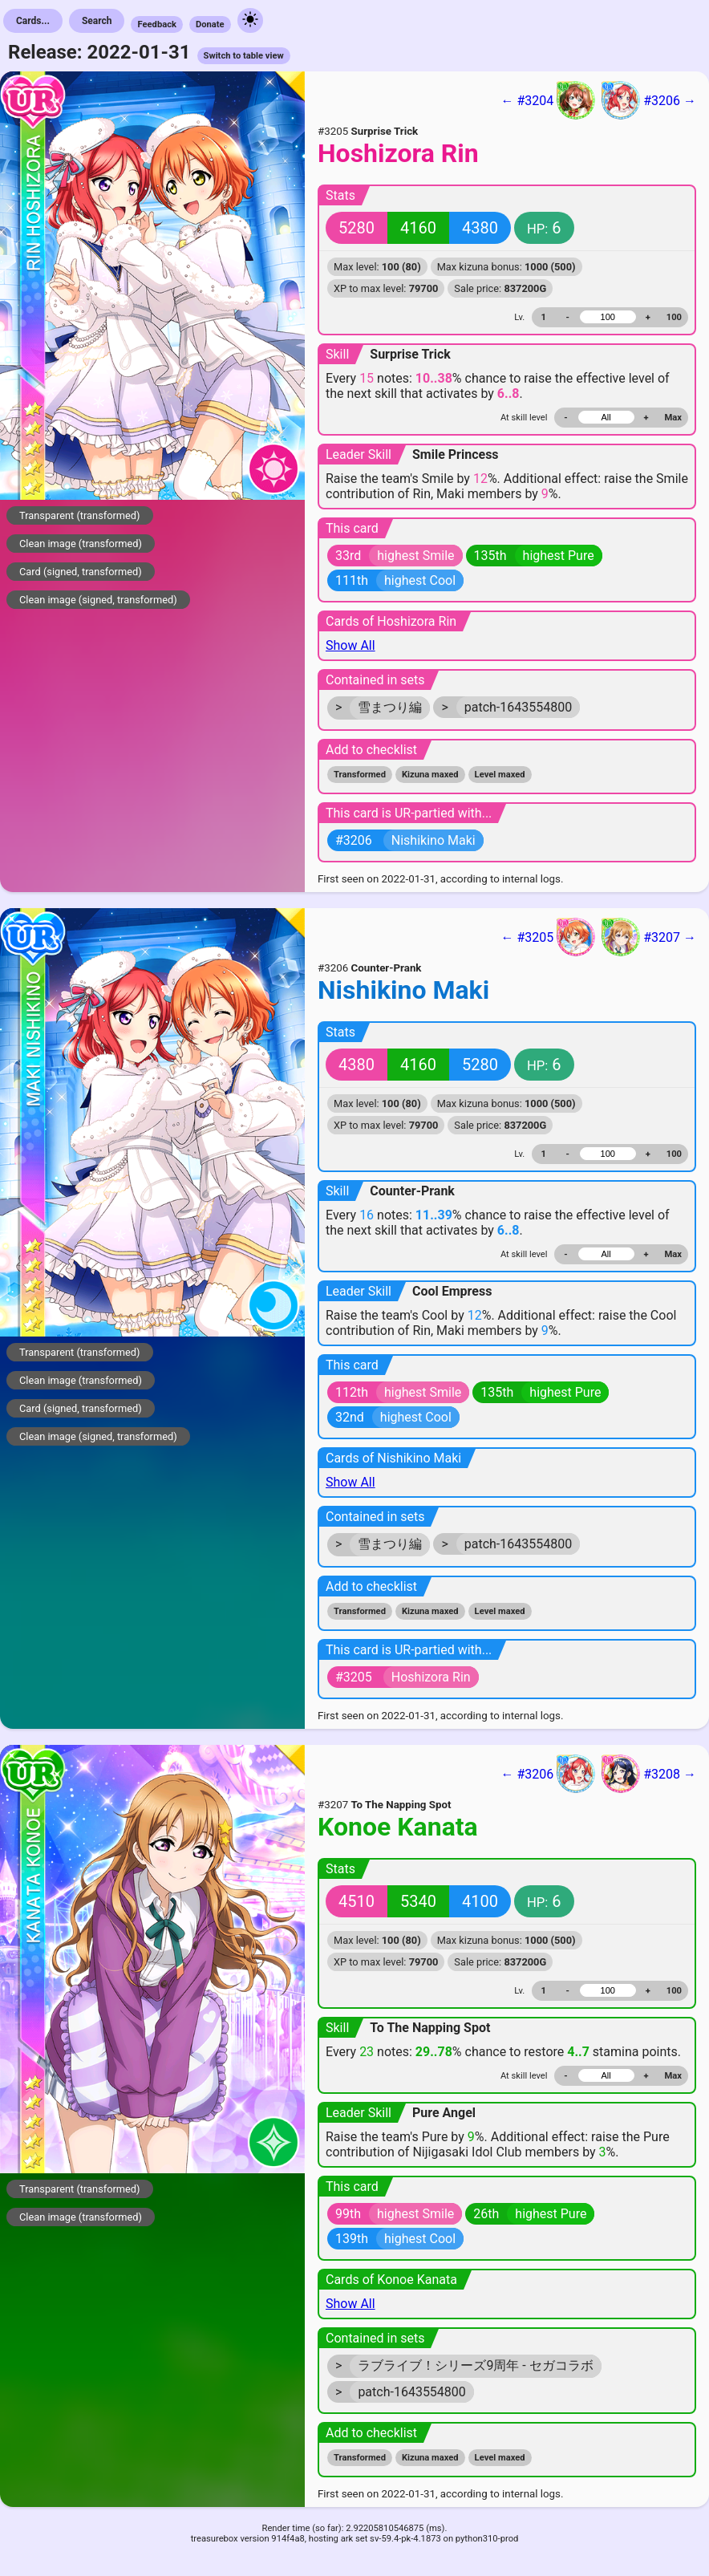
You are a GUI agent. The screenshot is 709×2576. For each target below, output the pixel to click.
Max (673, 417)
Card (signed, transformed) (80, 572)
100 (674, 317)
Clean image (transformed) (80, 544)
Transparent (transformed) (79, 515)
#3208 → (649, 1774)
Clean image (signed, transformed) (98, 600)
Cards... (33, 20)
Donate (210, 24)
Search (97, 20)
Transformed (360, 774)
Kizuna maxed (430, 774)
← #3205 (547, 937)
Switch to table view (244, 56)
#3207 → (649, 937)
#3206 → (649, 100)
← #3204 (547, 100)
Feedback (156, 24)
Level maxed (500, 774)
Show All (350, 645)
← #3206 (547, 1774)
